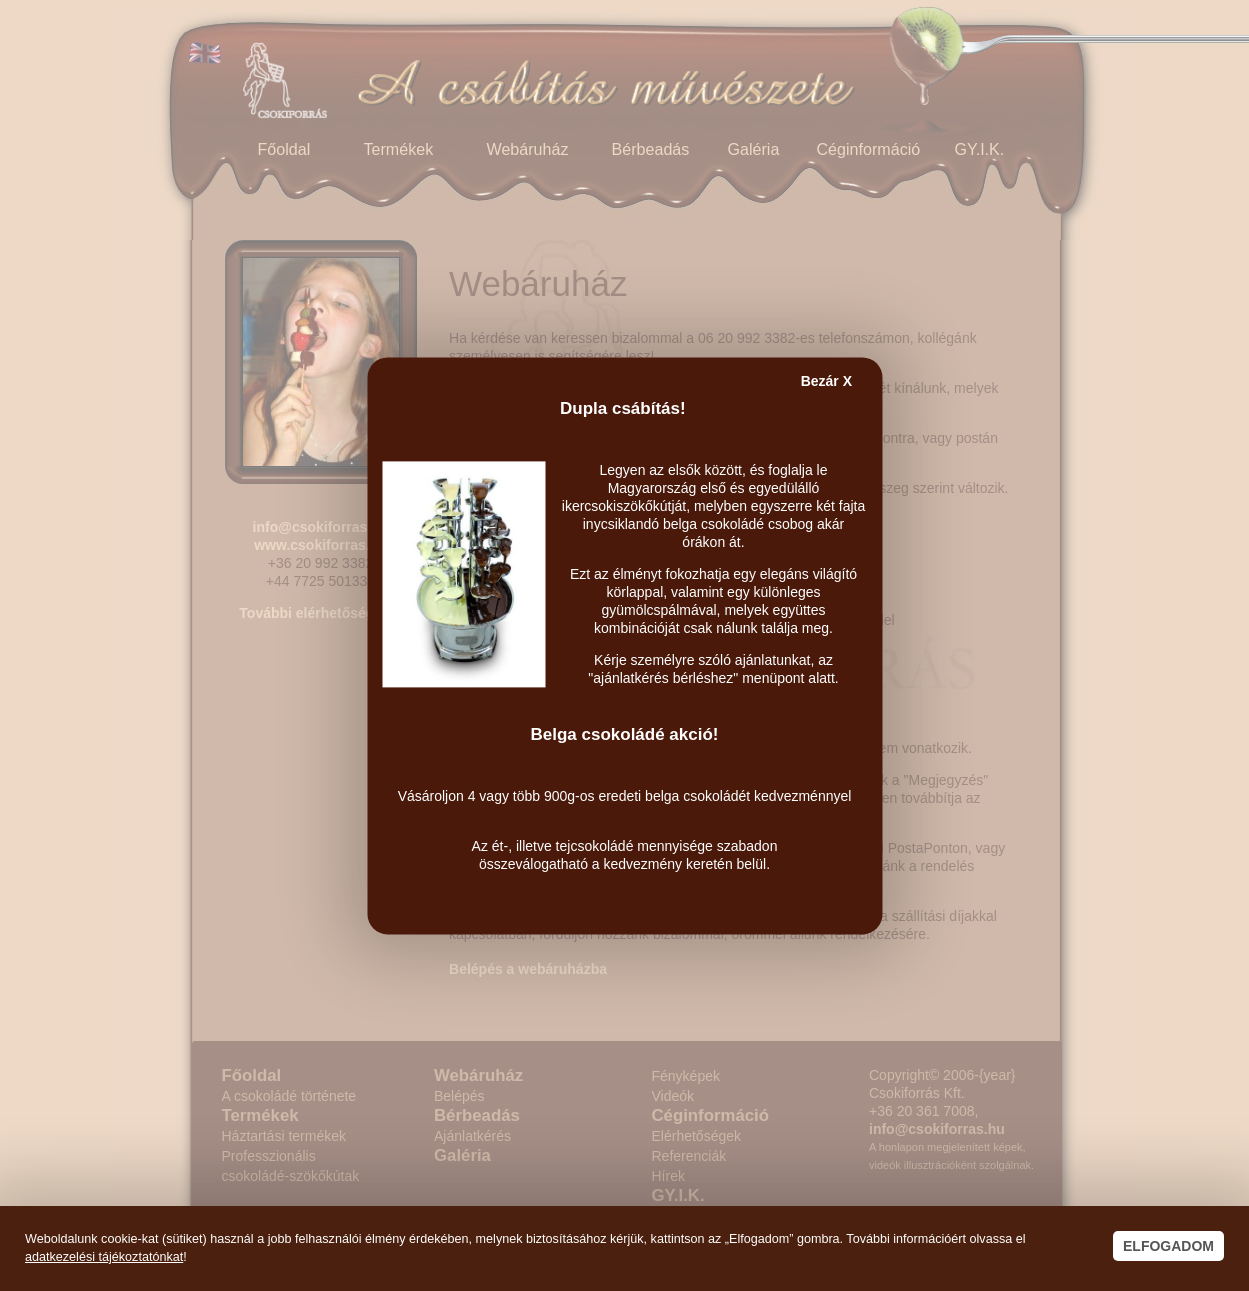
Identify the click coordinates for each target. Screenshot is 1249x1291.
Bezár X (826, 381)
